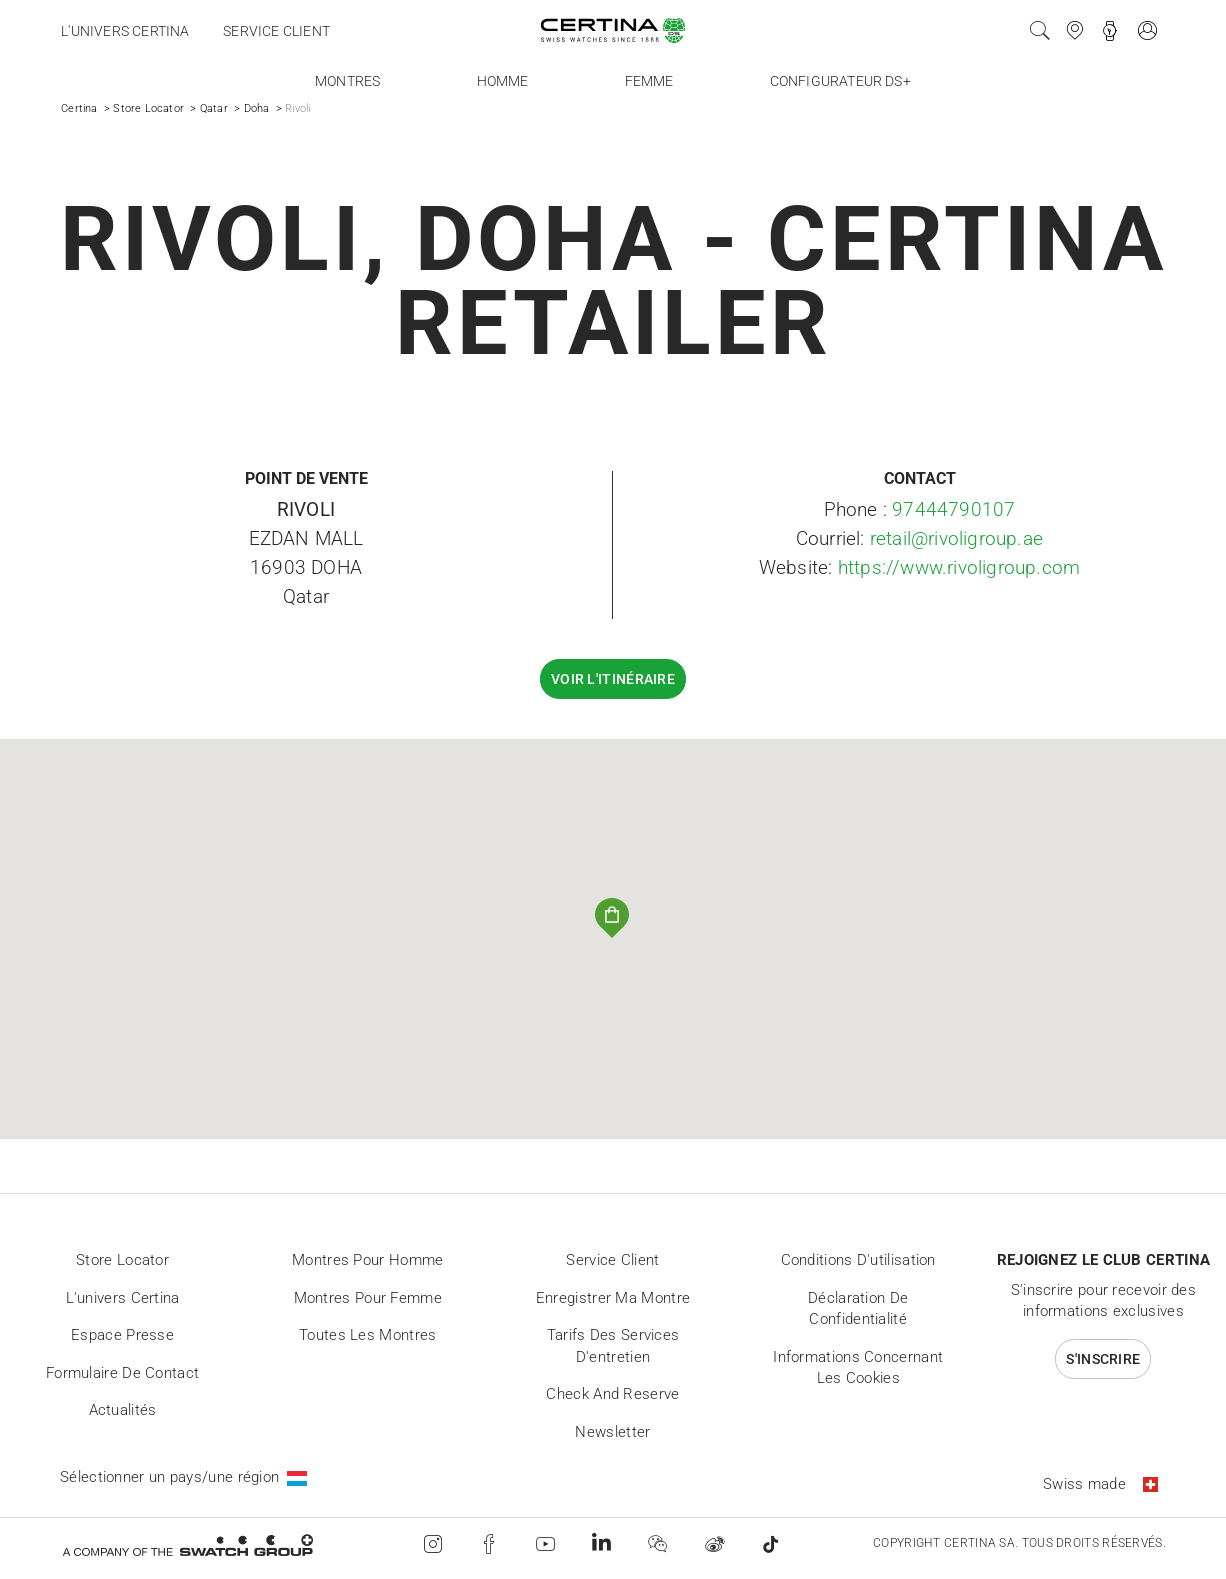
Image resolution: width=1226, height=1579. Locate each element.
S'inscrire (1103, 1359)
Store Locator (148, 108)
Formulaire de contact (122, 1373)
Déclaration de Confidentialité (858, 1309)
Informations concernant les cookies (858, 1368)
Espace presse (122, 1335)
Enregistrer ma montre (613, 1298)
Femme (649, 81)
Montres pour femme (368, 1298)
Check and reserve (612, 1394)
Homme (503, 81)
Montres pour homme (367, 1260)
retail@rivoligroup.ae (956, 538)
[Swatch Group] (187, 1544)
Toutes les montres (367, 1335)
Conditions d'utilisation (858, 1260)
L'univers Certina (125, 31)
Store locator (122, 1260)
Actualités (123, 1410)
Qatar (214, 108)
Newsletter (612, 1432)
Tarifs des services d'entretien (613, 1346)
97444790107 (953, 509)
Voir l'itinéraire (613, 679)
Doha (257, 108)
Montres (347, 81)
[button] (612, 918)
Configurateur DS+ (840, 81)
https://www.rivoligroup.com (959, 567)
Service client (276, 31)
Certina (79, 108)
